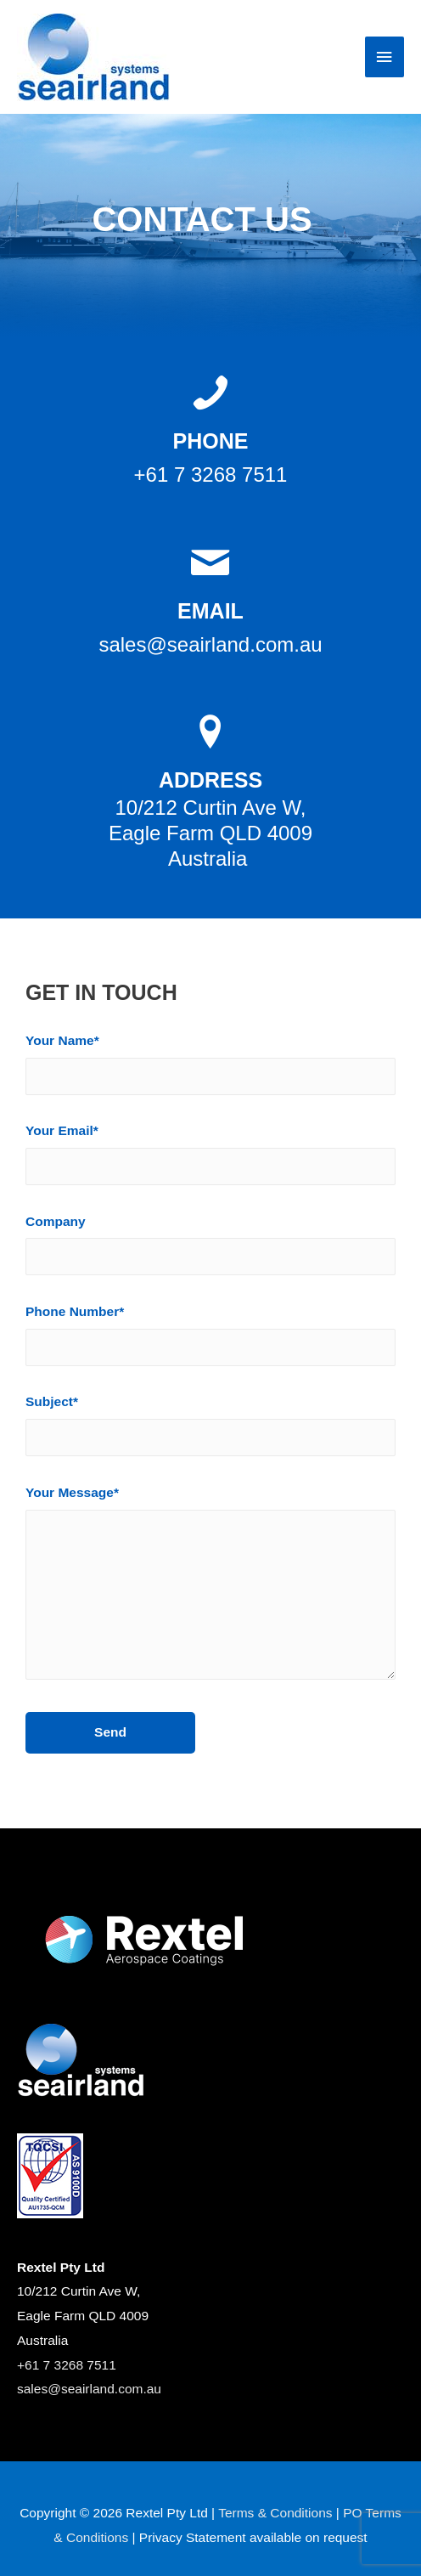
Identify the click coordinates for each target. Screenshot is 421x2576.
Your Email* (210, 1158)
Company (210, 1249)
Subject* (210, 1429)
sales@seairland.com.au (89, 2388)
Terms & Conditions (275, 2512)
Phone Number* (210, 1339)
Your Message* (210, 1591)
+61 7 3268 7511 (66, 2365)
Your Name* (210, 1068)
